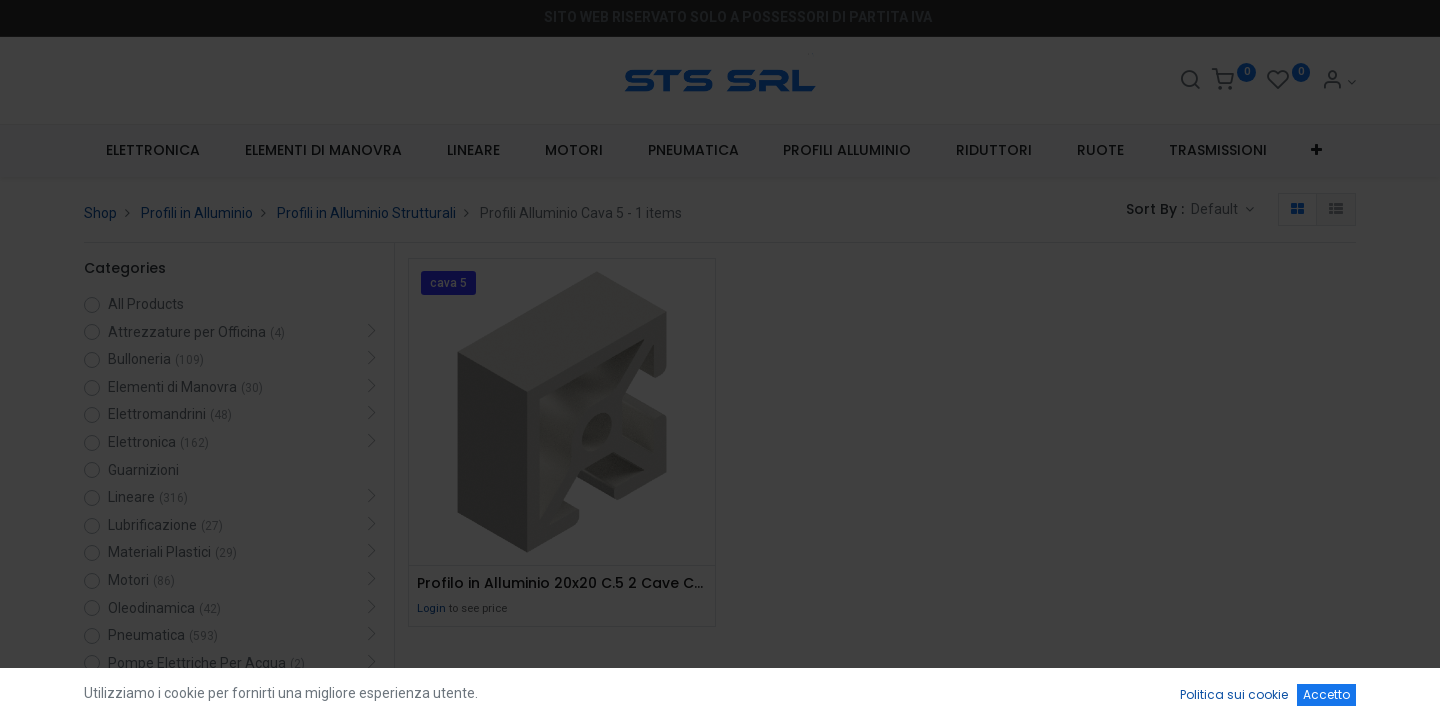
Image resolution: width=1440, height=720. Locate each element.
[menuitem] (153, 151)
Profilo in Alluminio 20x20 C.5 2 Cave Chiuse (562, 583)
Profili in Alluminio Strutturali (366, 213)
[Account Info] (1338, 82)
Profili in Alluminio (197, 213)
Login (431, 608)
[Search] (1190, 82)
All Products (146, 304)
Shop (100, 213)
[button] (1317, 151)
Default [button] (1216, 209)
